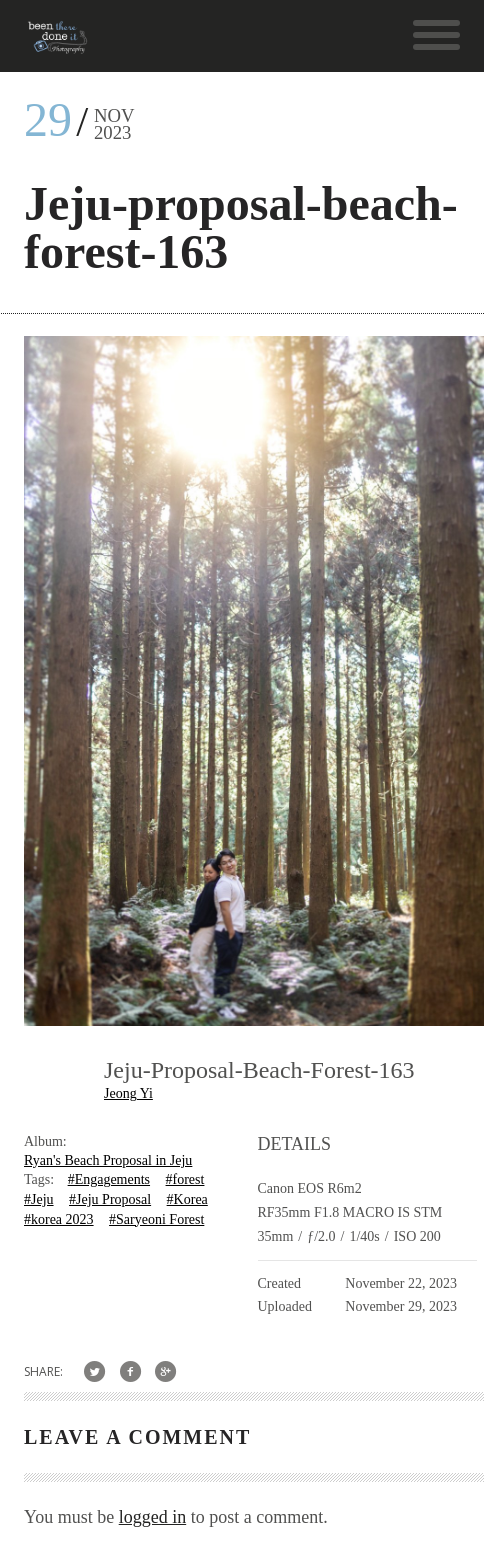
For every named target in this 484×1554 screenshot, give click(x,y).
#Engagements (109, 1179)
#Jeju (39, 1199)
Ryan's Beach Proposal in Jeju (108, 1160)
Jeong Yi (128, 1093)
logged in (153, 1517)
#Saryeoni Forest (156, 1219)
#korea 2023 (59, 1219)
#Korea (187, 1199)
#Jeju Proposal (110, 1199)
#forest (185, 1179)
